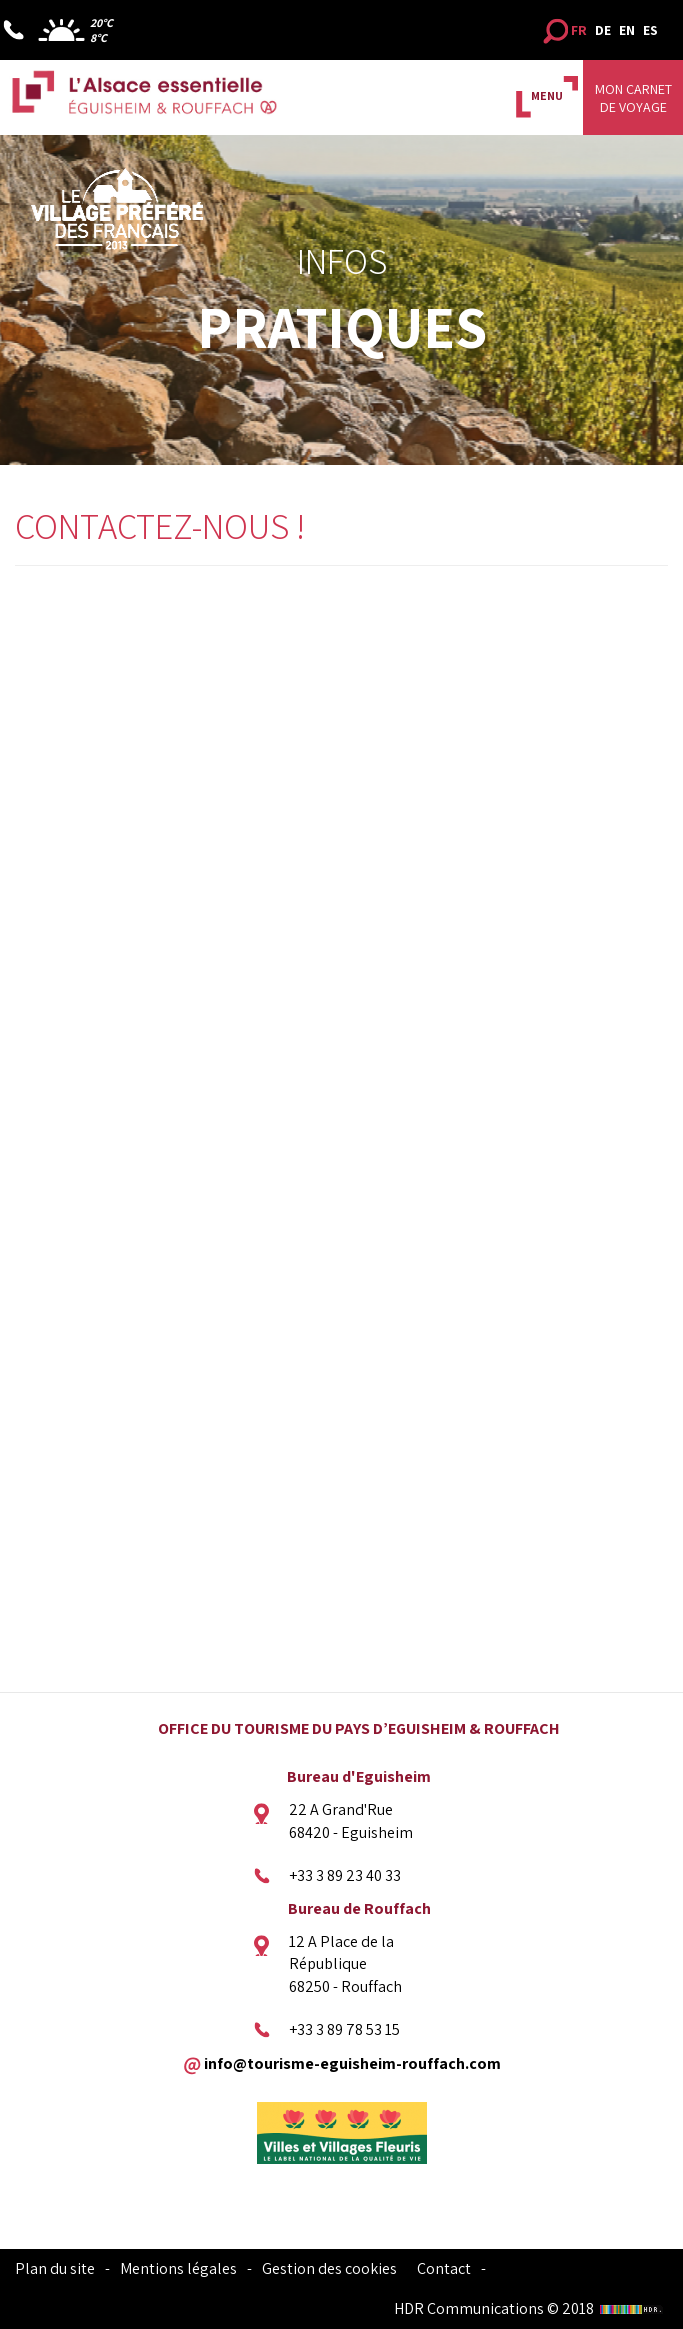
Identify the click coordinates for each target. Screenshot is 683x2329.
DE (603, 30)
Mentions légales (178, 2268)
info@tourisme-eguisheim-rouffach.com (352, 2062)
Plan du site (55, 2268)
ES (650, 30)
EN (627, 30)
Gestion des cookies (329, 2268)
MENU (547, 95)
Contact (444, 2268)
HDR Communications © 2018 (531, 2308)
